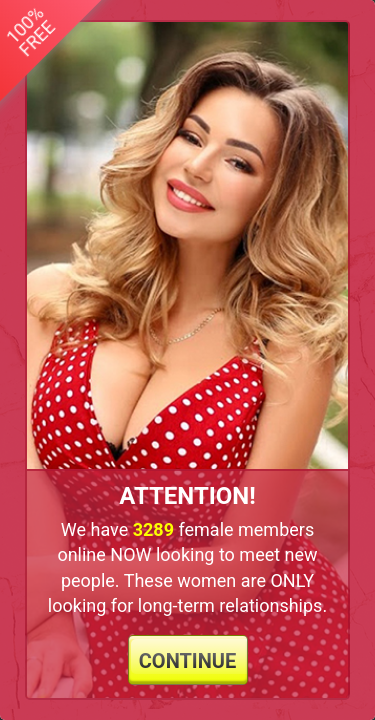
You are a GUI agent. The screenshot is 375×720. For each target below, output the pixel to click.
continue (188, 661)
